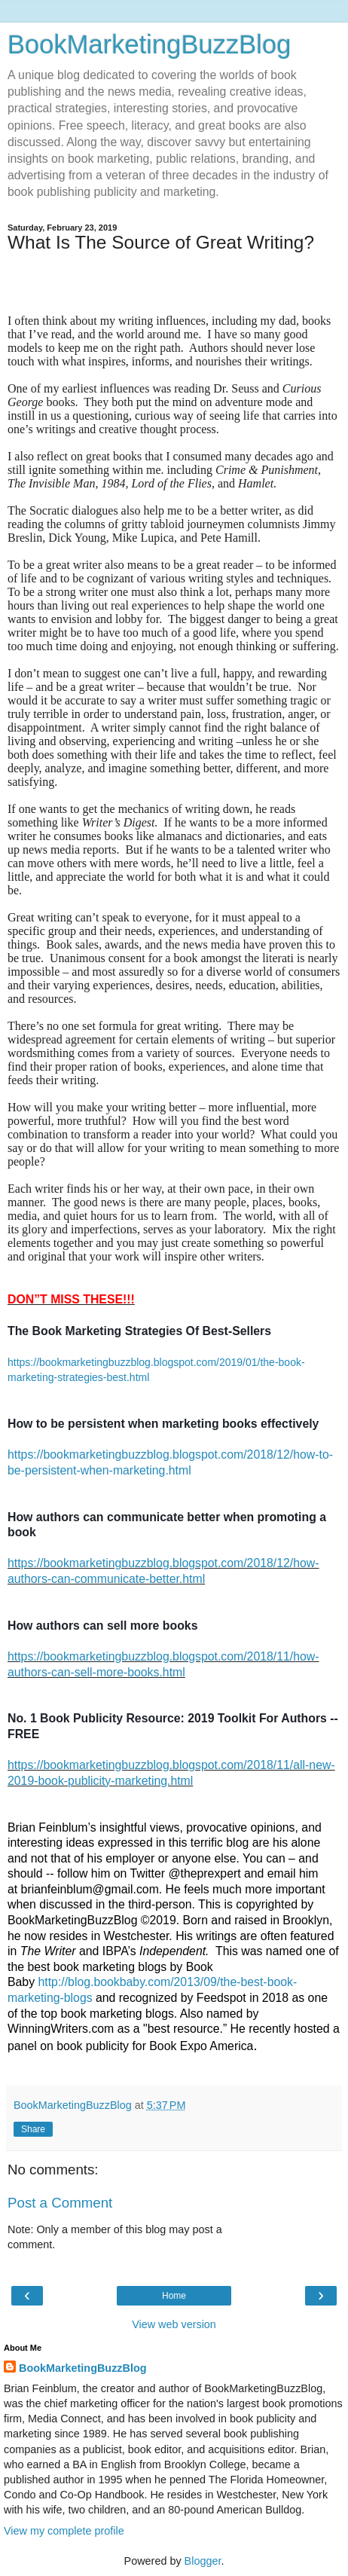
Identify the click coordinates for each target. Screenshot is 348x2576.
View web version (174, 2324)
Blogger (203, 2561)
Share (33, 2129)
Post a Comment (60, 2203)
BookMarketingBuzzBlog (149, 44)
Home (174, 2295)
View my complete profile (64, 2531)
